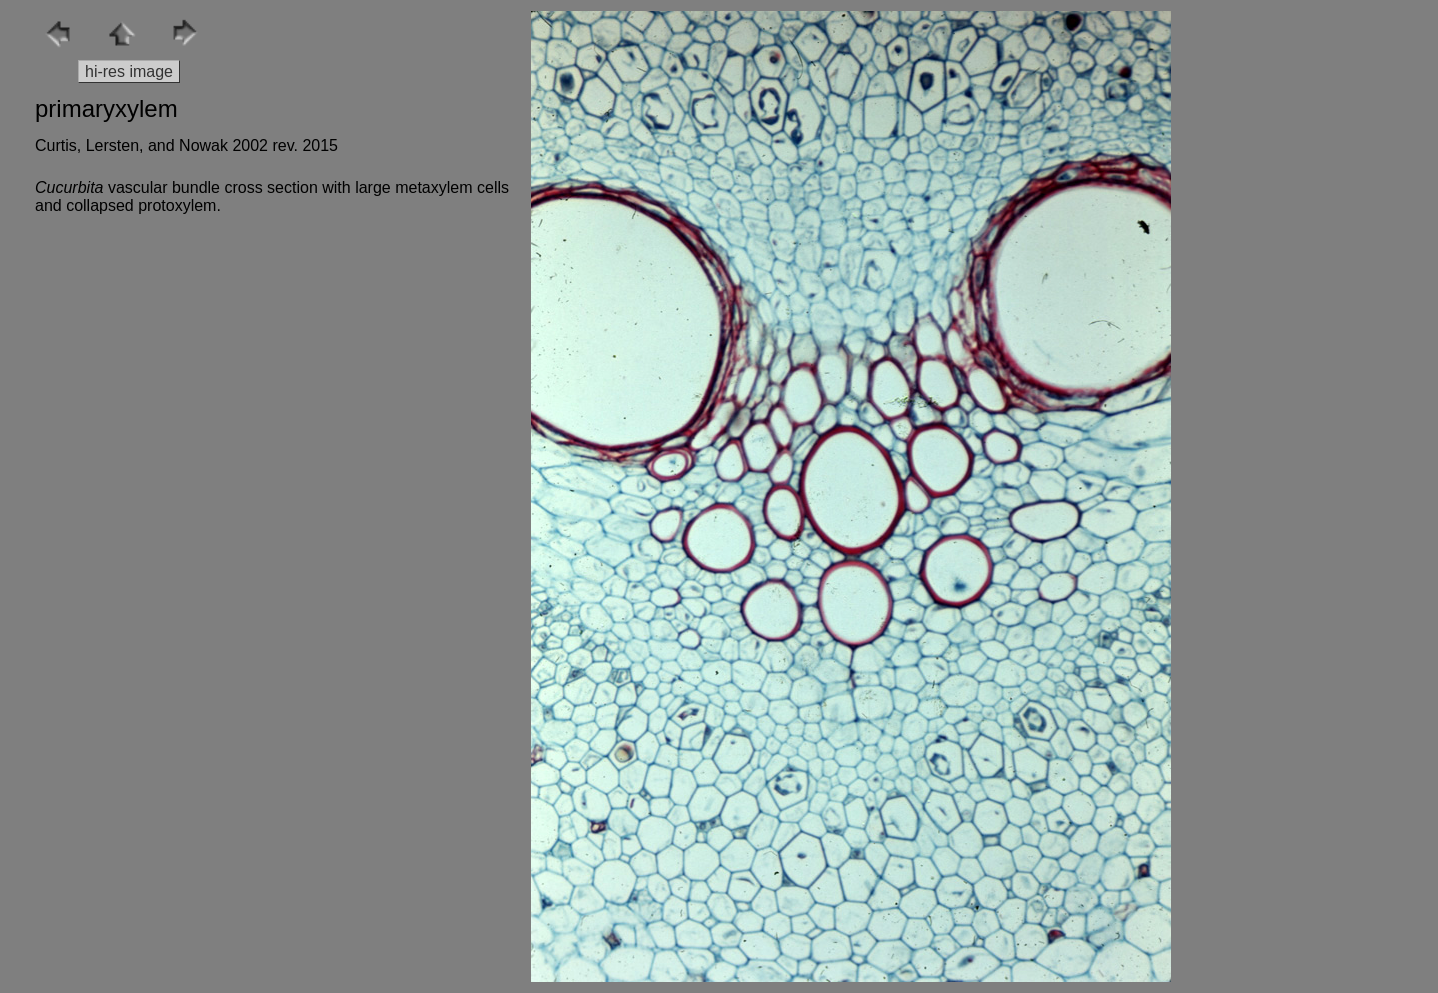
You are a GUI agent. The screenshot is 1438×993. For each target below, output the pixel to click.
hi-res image (129, 71)
